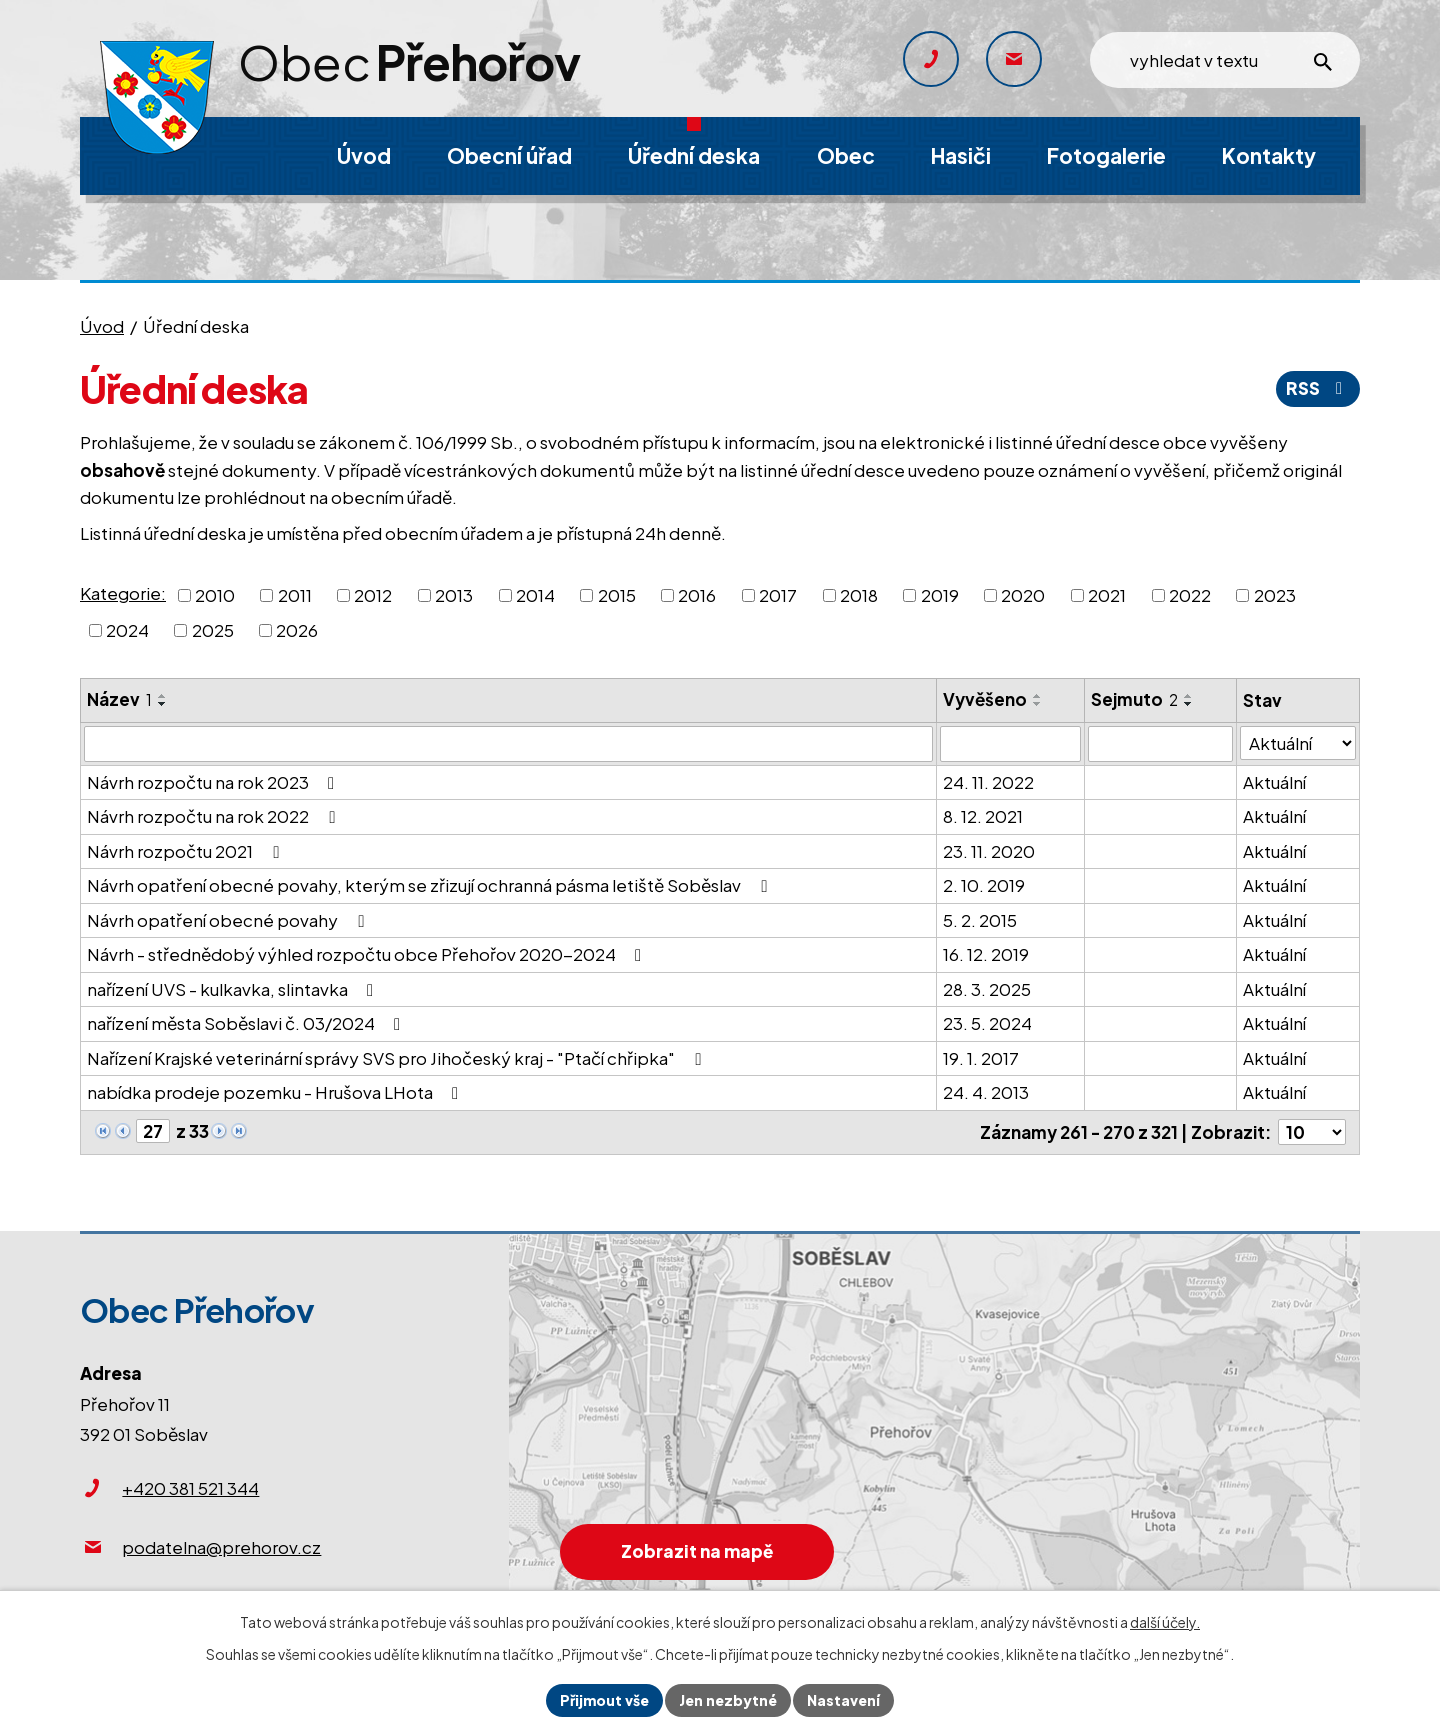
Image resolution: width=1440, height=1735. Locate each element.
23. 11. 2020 (989, 851)
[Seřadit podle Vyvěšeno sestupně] (1038, 704)
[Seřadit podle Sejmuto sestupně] (1189, 704)
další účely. (1165, 1622)
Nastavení (843, 1700)
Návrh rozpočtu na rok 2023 (214, 782)
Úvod (102, 326)
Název (119, 699)
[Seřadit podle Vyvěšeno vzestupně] (1038, 696)
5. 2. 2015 (980, 920)
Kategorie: (123, 593)
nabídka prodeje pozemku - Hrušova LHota (276, 1092)
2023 (1275, 594)
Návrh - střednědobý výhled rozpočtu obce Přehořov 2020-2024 (368, 954)
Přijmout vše (604, 1700)
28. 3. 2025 (987, 989)
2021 (1107, 594)
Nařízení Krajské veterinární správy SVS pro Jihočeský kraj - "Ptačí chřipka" (397, 1058)
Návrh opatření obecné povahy (229, 920)
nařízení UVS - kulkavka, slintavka (234, 989)
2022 (1190, 594)
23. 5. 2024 (987, 1023)
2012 (373, 594)
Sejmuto (1134, 699)
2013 (454, 594)
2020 (1023, 594)
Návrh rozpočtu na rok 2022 (214, 816)
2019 (940, 594)
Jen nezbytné (728, 1700)
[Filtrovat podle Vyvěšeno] (1010, 744)
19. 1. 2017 (981, 1058)
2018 (859, 594)
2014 (535, 594)
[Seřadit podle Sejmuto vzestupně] (1189, 696)
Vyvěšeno (985, 699)
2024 (127, 630)
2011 (295, 594)
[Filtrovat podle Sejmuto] (1160, 744)
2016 (697, 594)
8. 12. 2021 (983, 816)
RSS (1318, 388)
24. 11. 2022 (988, 782)
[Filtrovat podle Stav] (1298, 743)
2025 (213, 630)
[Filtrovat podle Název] (508, 744)
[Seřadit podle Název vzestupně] (163, 696)
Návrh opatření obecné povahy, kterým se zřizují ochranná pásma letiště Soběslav (430, 885)
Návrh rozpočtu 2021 (186, 851)
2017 (778, 594)
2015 (617, 594)
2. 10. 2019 (984, 885)
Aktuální (1274, 782)
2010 (215, 594)
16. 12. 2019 (986, 954)
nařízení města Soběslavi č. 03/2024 (247, 1023)
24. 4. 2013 (986, 1092)
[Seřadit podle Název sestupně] (163, 704)
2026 (297, 630)
